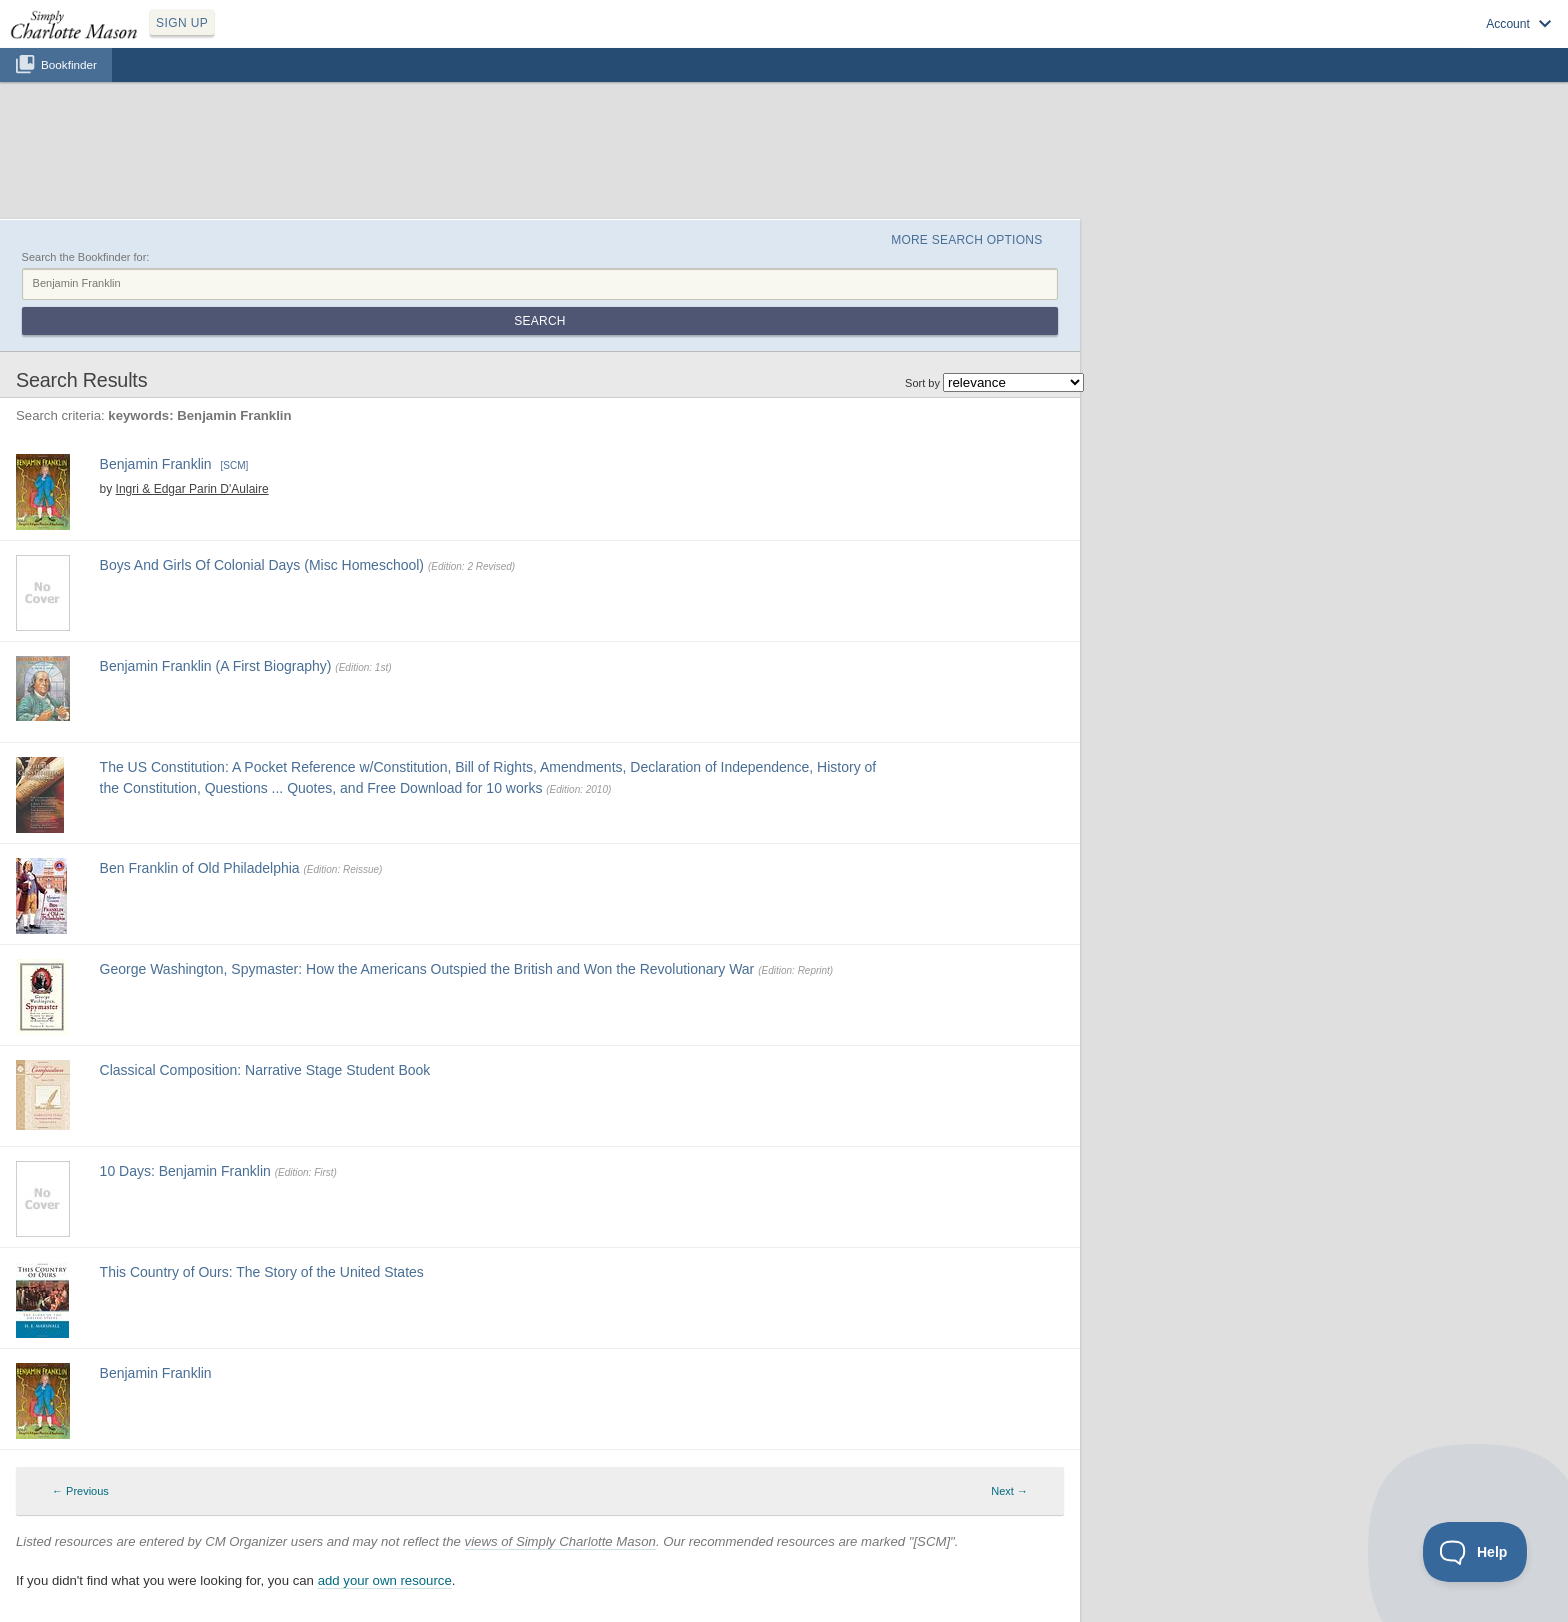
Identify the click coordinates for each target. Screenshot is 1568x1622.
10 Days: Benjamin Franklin (185, 1171)
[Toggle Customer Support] (1475, 1552)
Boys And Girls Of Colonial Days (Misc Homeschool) (262, 565)
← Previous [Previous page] (80, 1491)
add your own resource (385, 1580)
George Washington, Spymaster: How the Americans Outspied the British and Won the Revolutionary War (427, 969)
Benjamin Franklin (156, 464)
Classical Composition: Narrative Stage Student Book (265, 1070)
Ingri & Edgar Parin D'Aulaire (192, 489)
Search (539, 321)
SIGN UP (182, 23)
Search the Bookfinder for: (86, 257)
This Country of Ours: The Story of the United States (262, 1272)
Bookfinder (69, 64)
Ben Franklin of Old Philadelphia (200, 868)
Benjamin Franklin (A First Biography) (216, 666)
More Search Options (966, 240)
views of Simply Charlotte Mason (560, 1541)
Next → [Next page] (1009, 1491)
